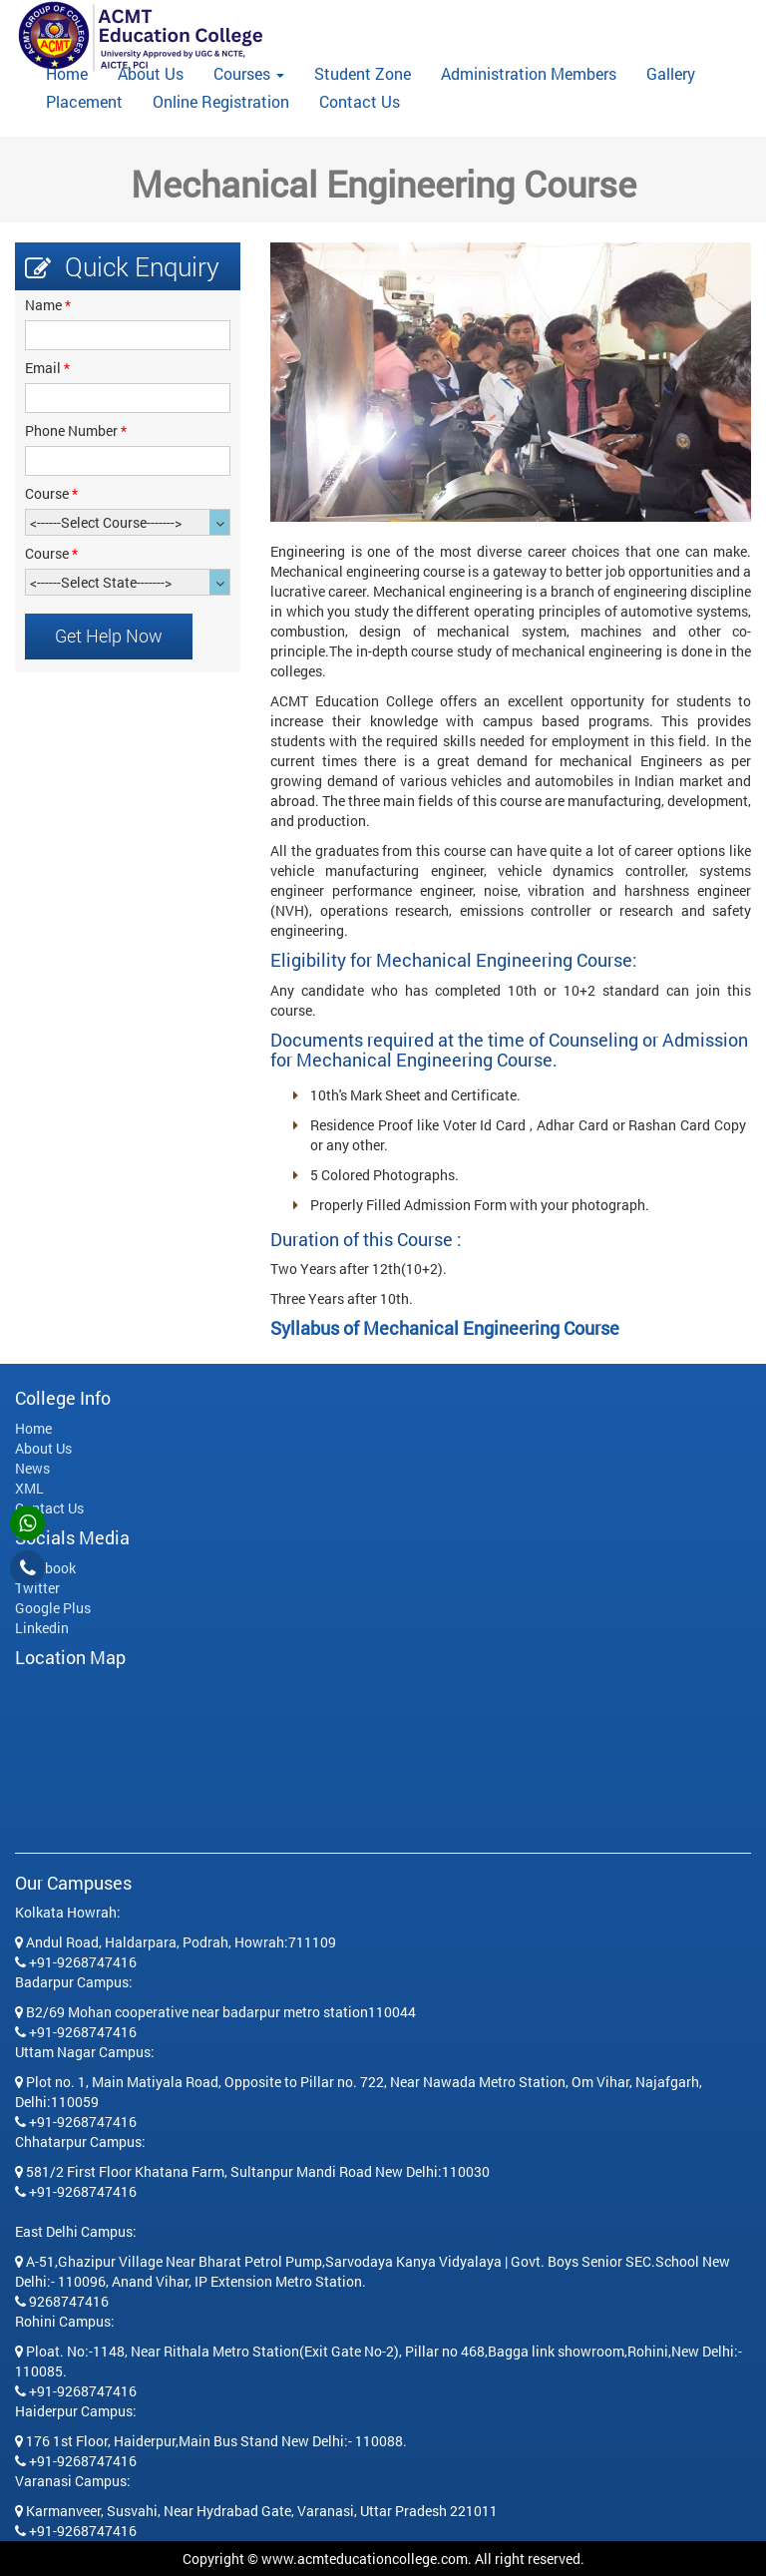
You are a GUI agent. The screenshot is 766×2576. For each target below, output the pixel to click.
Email (47, 367)
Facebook (45, 1567)
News (32, 1468)
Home (74, 73)
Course (51, 493)
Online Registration (221, 102)
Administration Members (528, 74)
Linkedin (42, 1627)
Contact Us (359, 102)
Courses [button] (248, 74)
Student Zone (362, 74)
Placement (84, 102)
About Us (151, 74)
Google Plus (53, 1607)
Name (48, 304)
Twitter (37, 1587)
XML (29, 1488)
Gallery (670, 74)
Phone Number (76, 430)
